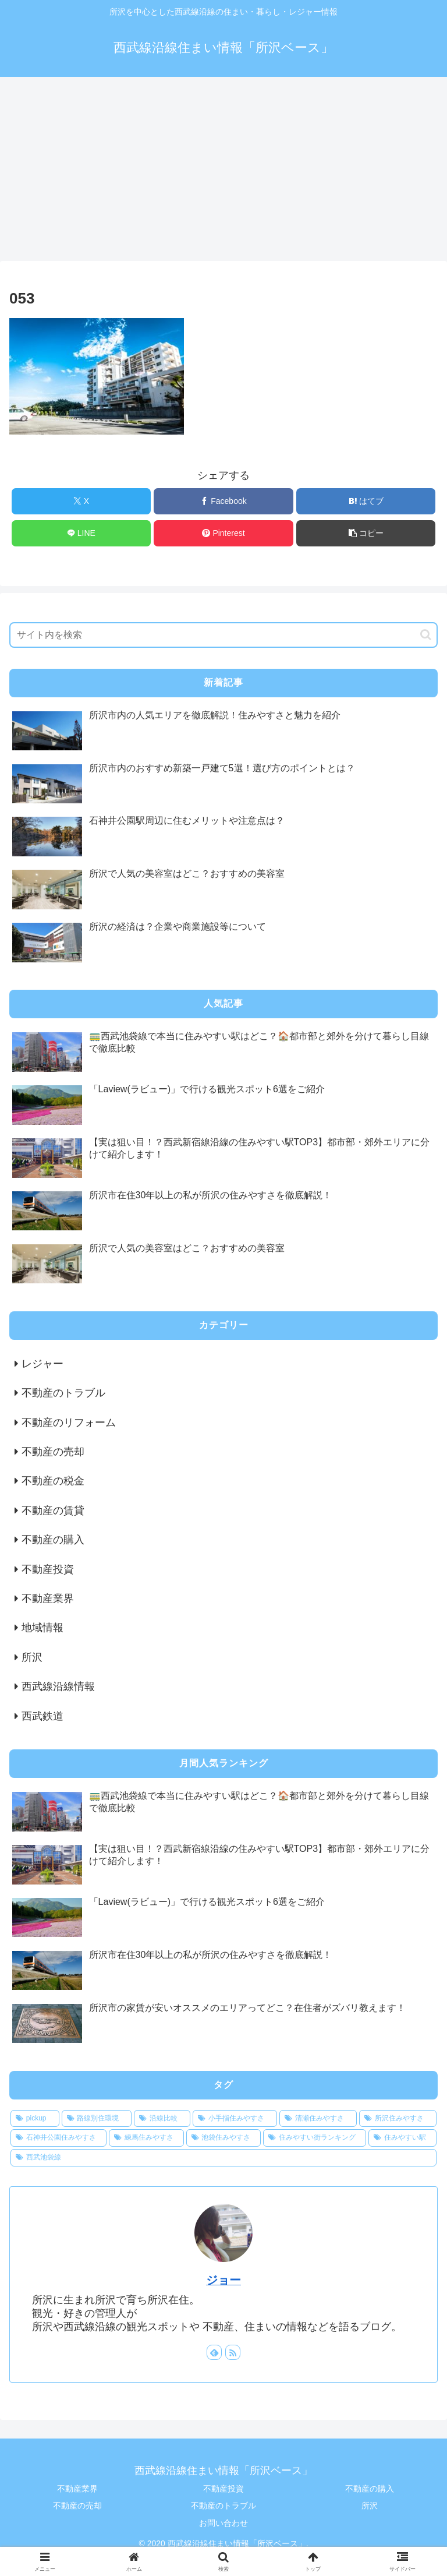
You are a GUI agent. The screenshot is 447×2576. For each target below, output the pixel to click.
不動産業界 (77, 2488)
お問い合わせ (223, 2523)
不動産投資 (223, 2488)
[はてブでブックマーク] (365, 501)
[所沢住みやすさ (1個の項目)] (398, 2118)
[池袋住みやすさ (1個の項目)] (223, 2138)
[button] (365, 533)
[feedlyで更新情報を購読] (214, 2352)
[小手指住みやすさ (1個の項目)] (235, 2118)
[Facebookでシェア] (223, 501)
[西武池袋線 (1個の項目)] (223, 2157)
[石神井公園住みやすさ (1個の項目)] (58, 2138)
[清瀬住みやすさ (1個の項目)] (318, 2118)
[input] (223, 635)
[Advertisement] (223, 172)
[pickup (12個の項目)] (34, 2118)
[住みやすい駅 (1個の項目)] (402, 2138)
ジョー (223, 2280)
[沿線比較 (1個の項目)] (162, 2118)
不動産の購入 (369, 2488)
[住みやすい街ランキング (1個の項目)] (314, 2138)
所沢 (369, 2505)
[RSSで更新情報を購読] (232, 2352)
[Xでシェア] (81, 501)
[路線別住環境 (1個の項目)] (97, 2118)
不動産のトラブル (223, 2505)
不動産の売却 (77, 2505)
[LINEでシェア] (81, 533)
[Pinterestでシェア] (223, 533)
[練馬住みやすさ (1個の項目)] (146, 2138)
